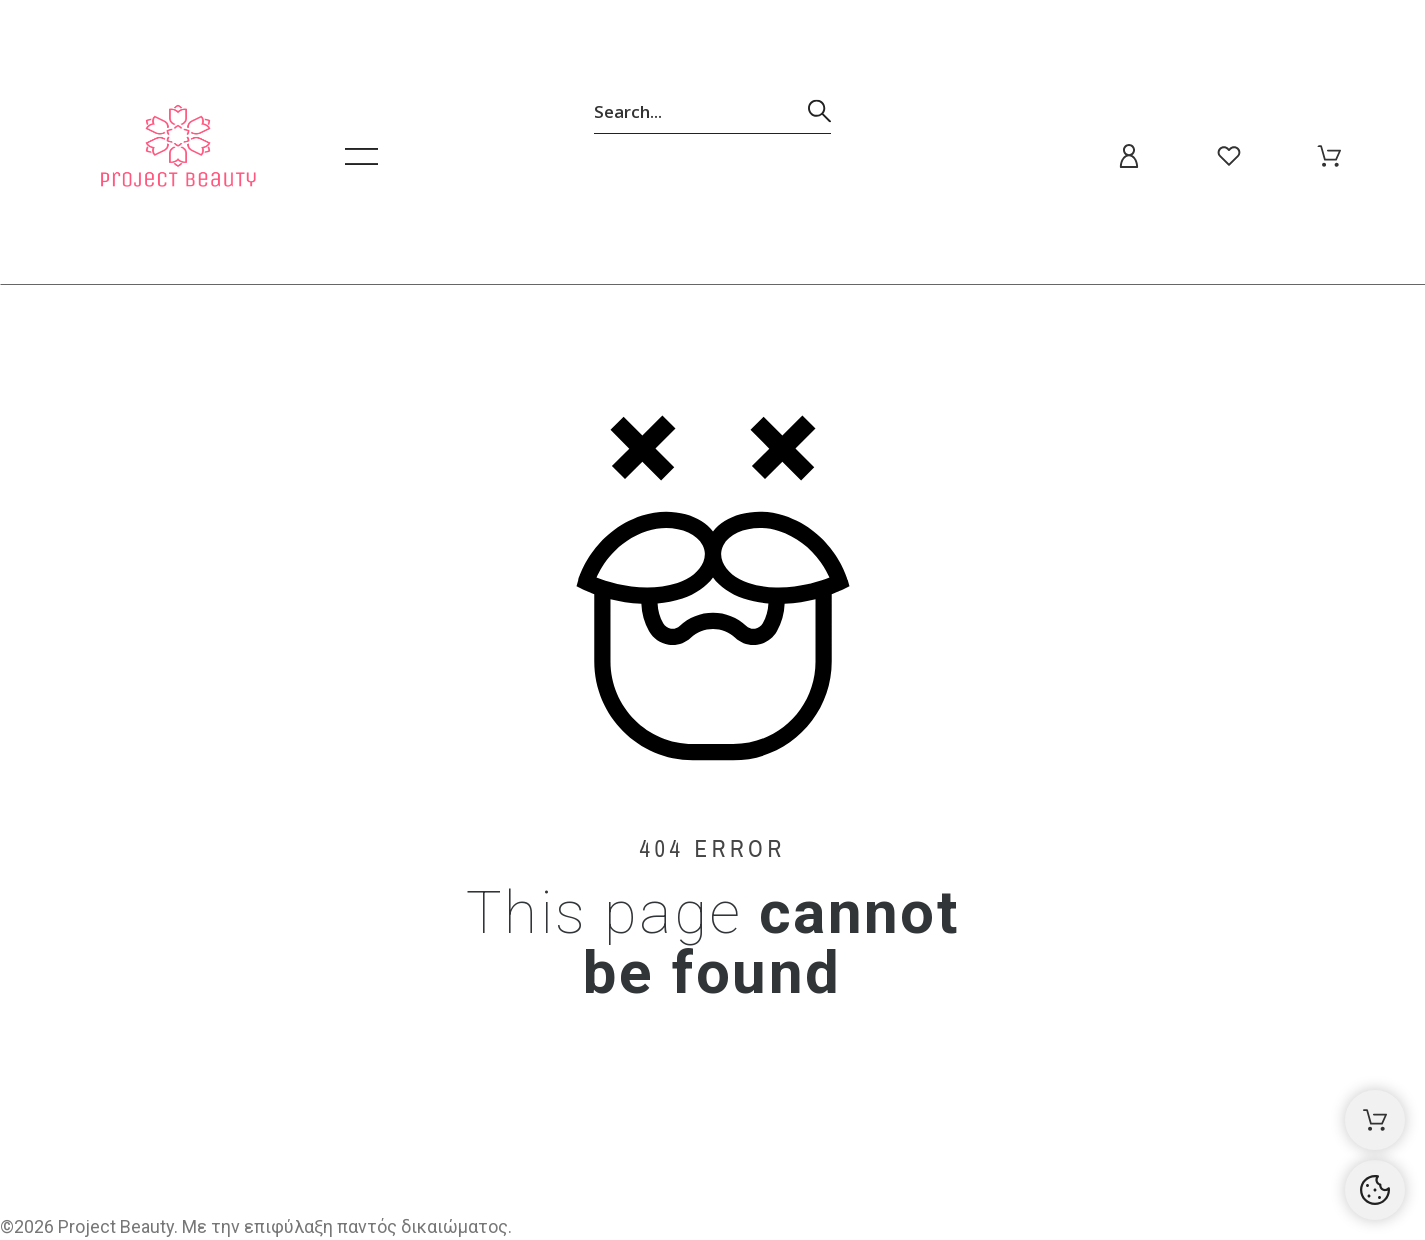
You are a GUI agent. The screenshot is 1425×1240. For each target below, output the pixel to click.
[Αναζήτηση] (712, 111)
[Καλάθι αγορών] (1375, 1120)
